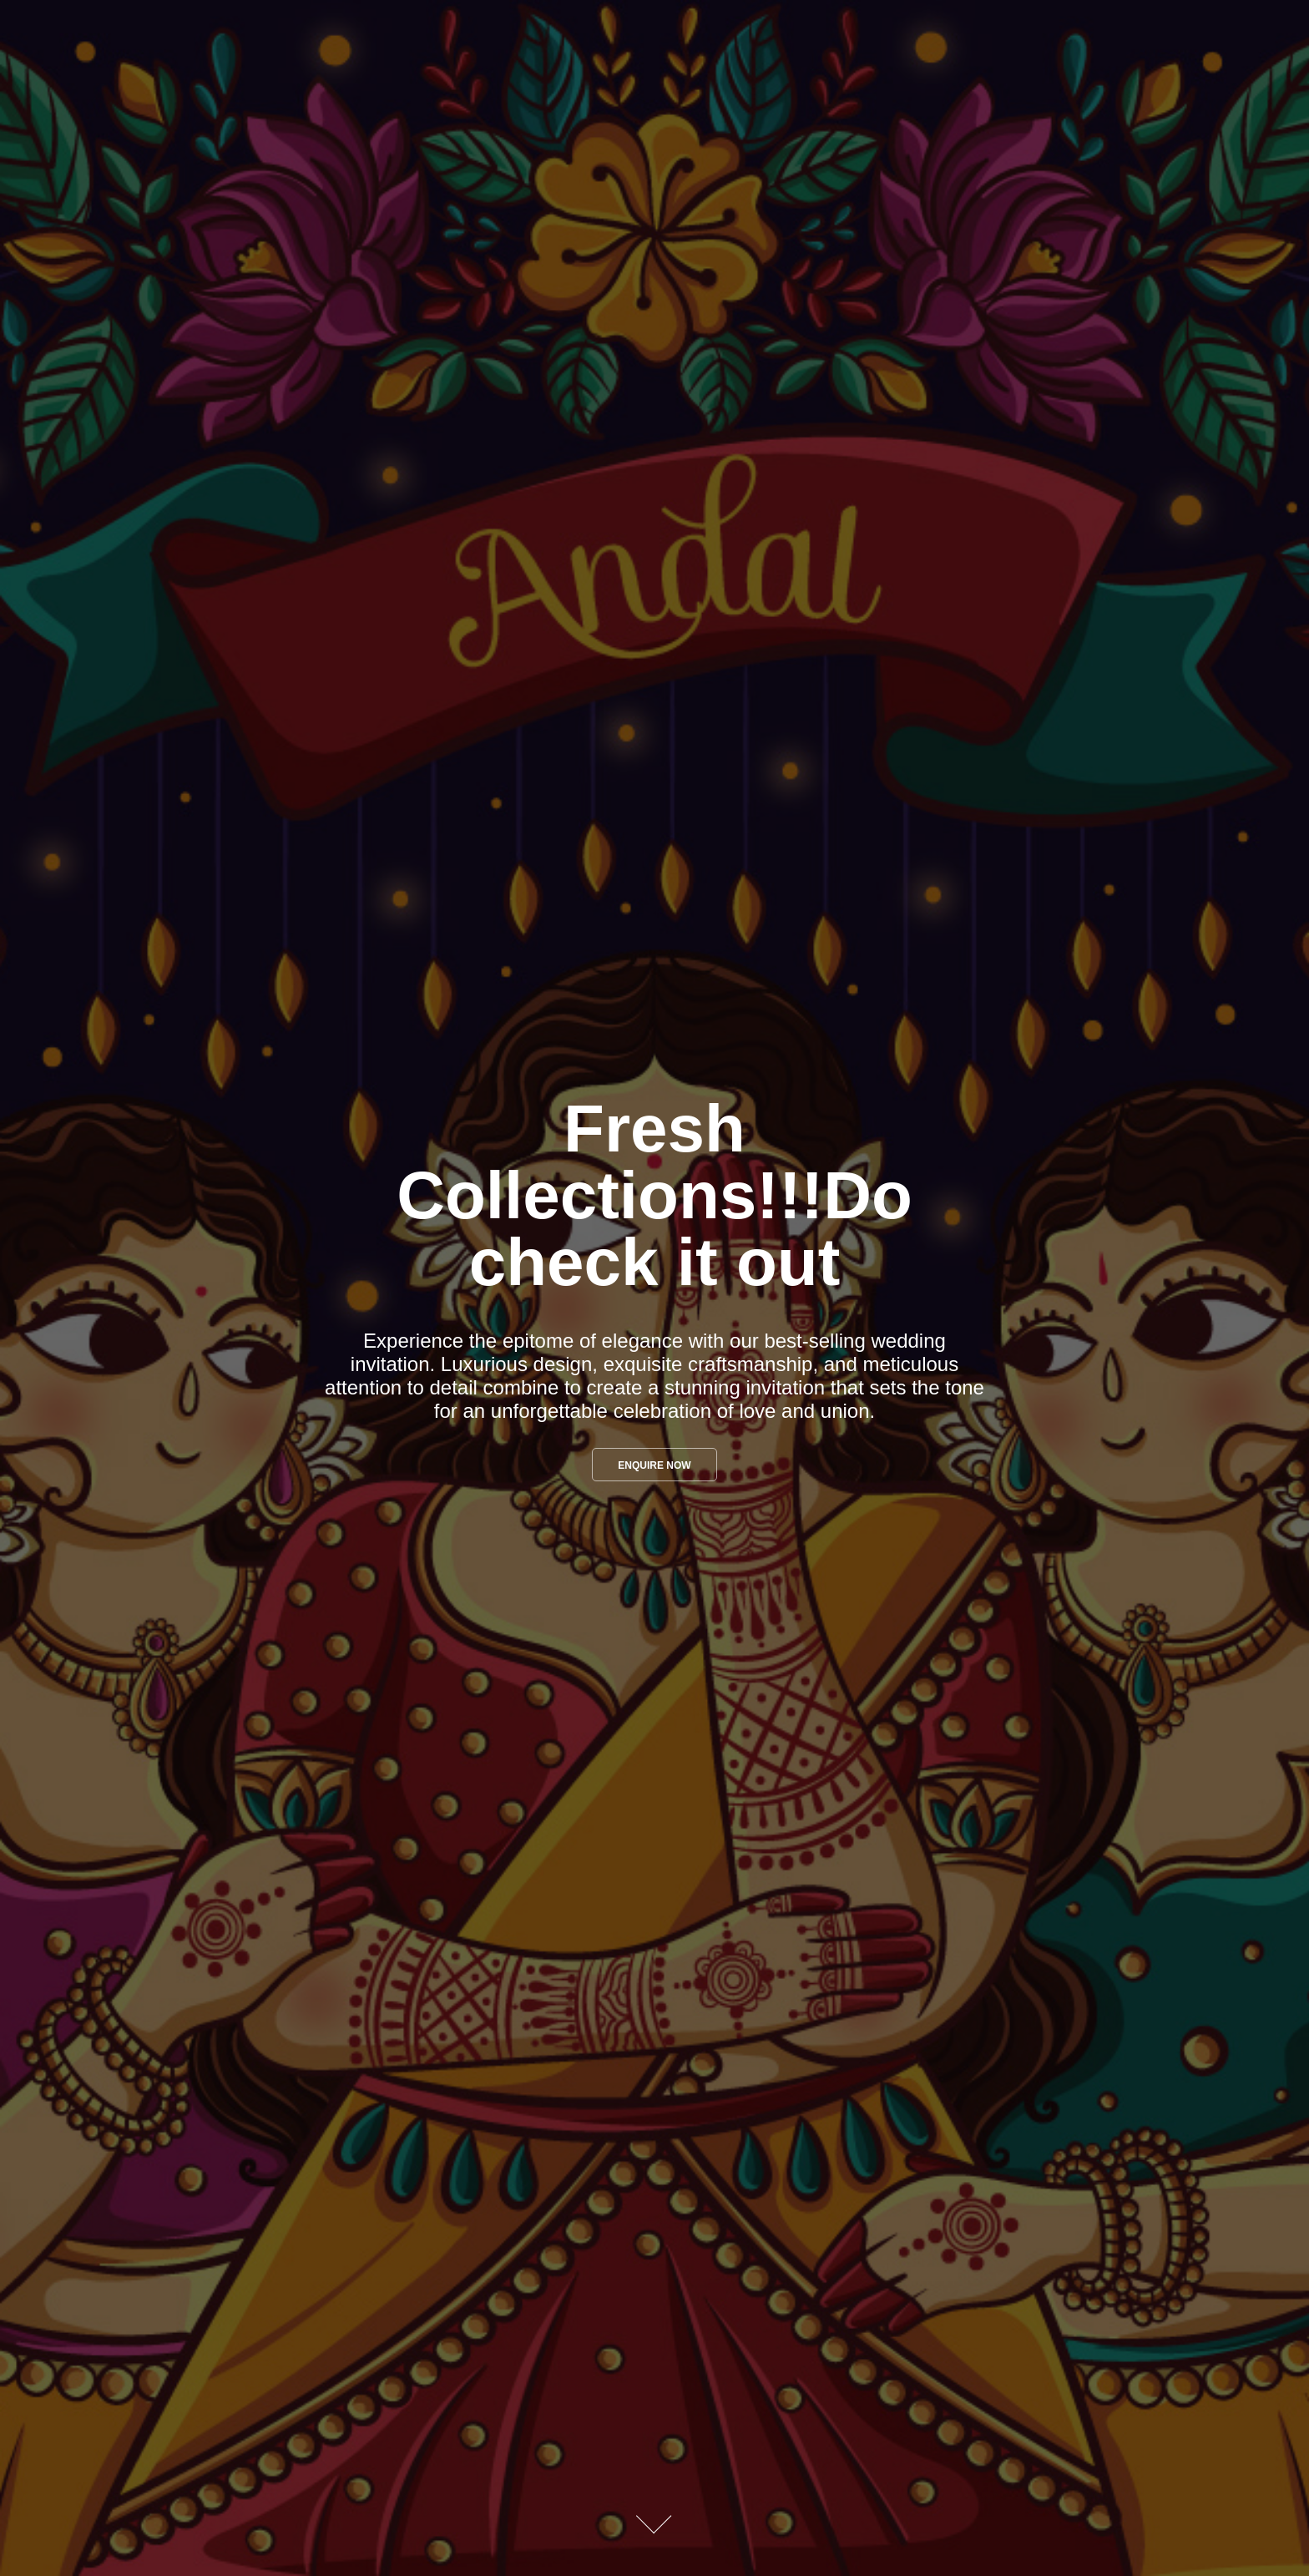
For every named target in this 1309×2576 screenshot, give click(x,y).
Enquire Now (654, 1465)
